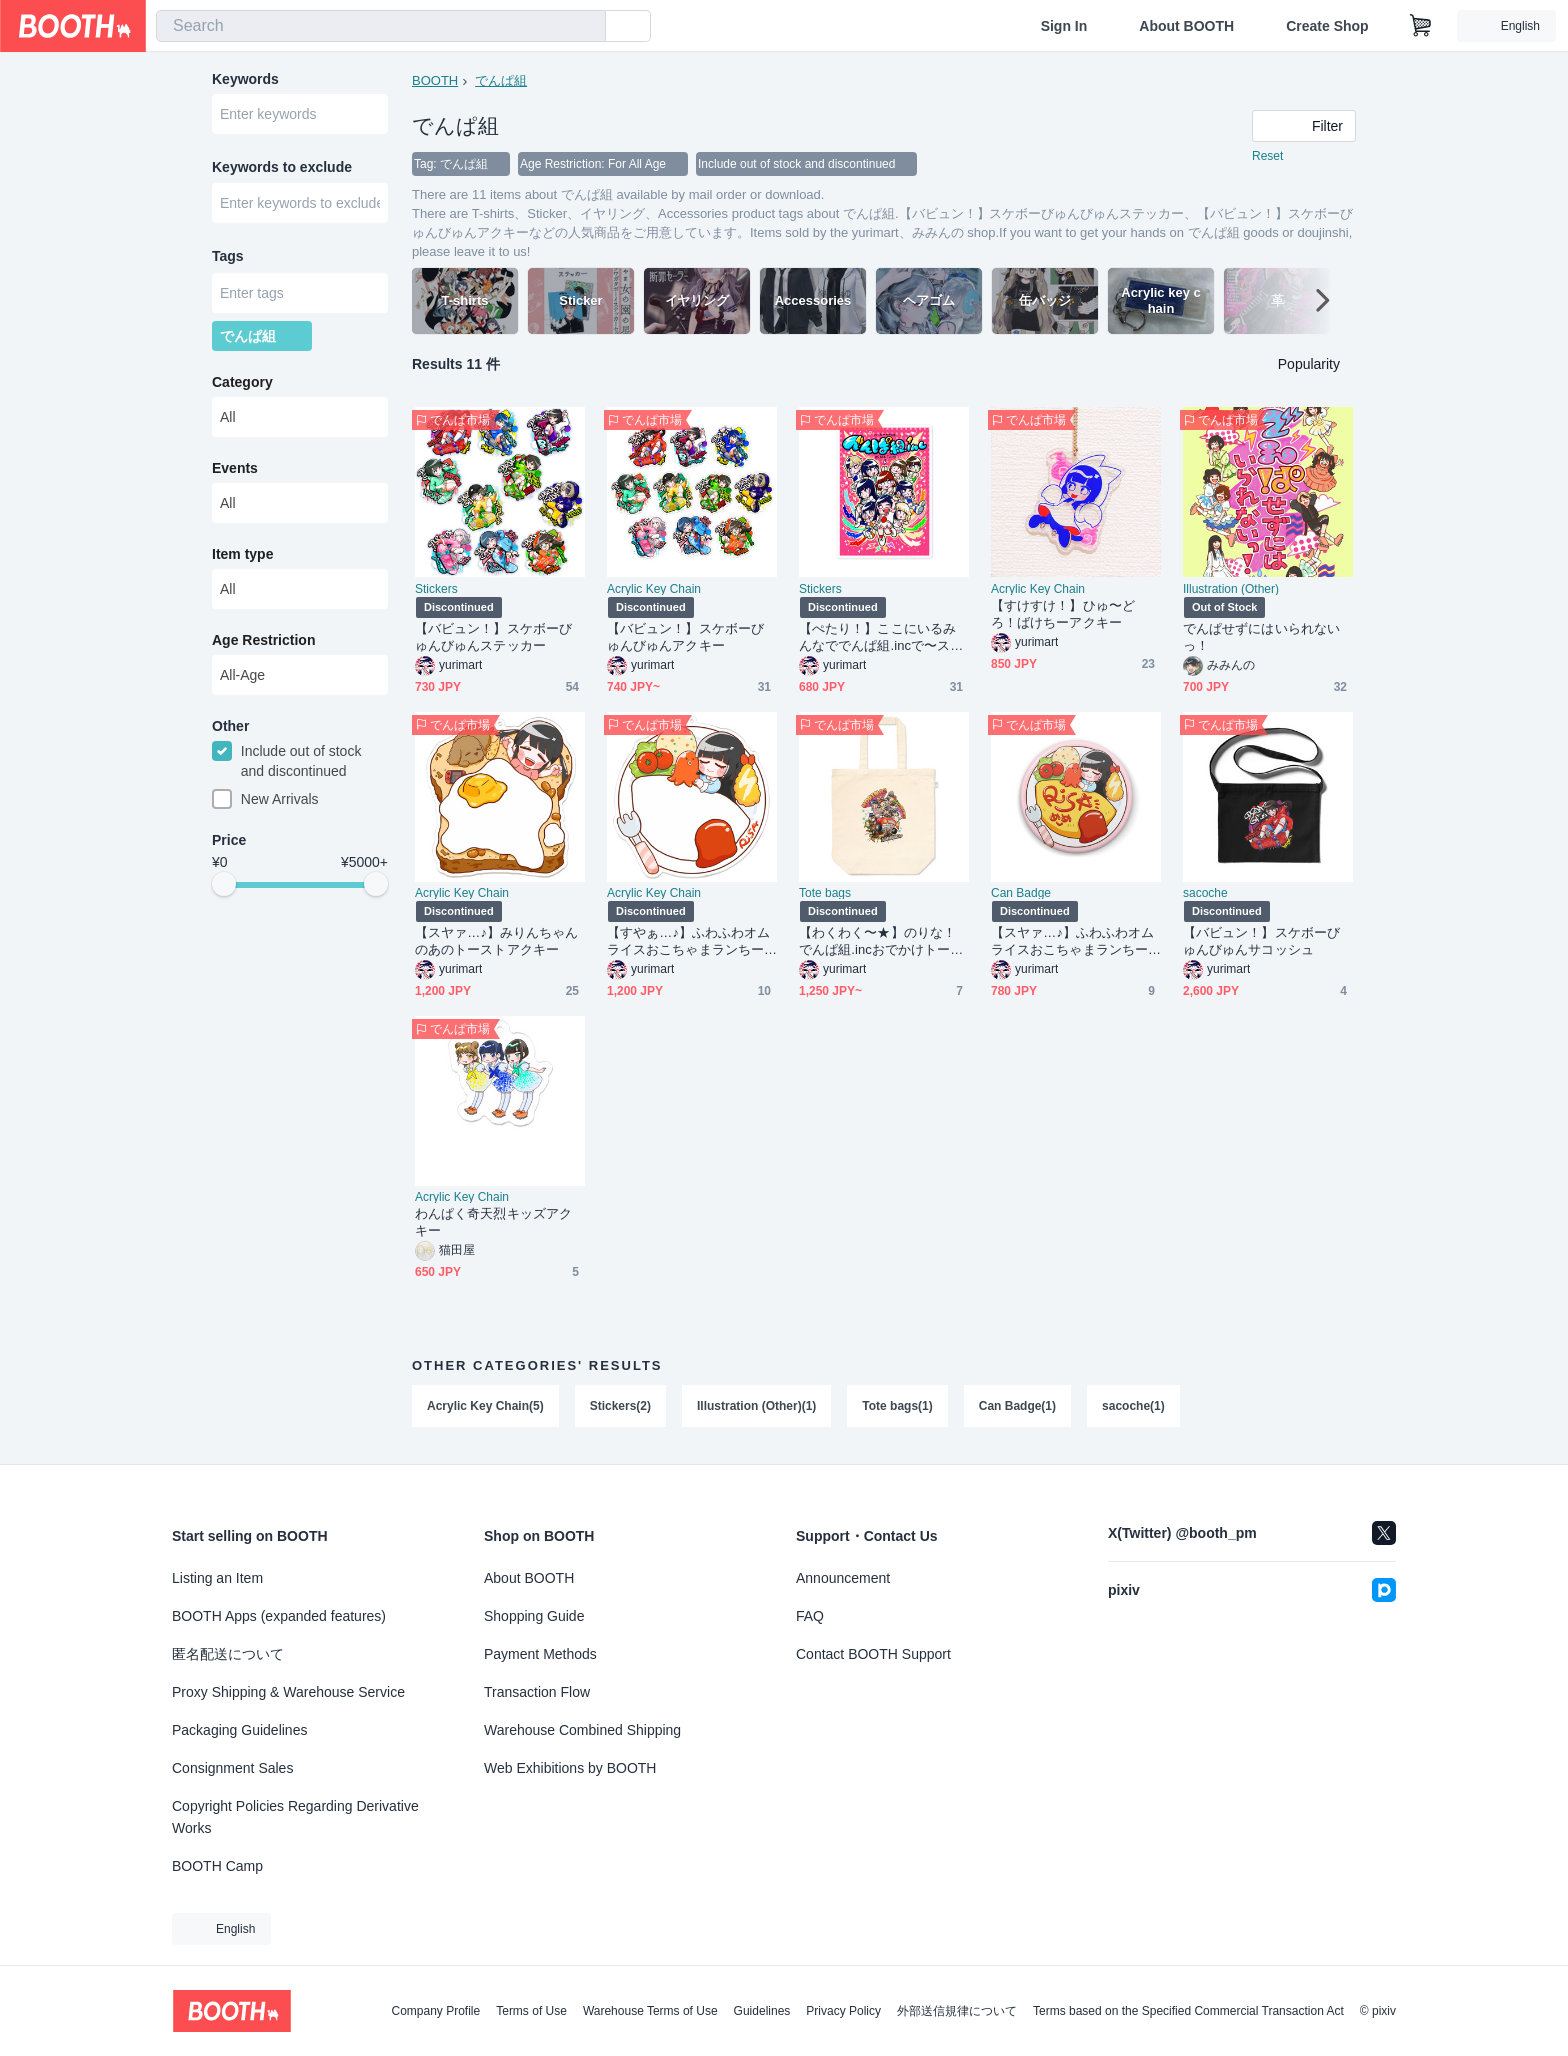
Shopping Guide (534, 1616)
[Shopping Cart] (1421, 26)
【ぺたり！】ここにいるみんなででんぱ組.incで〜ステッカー (881, 637)
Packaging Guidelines (239, 1730)
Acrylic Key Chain (654, 589)
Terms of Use (531, 2011)
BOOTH (435, 80)
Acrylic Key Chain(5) (485, 1406)
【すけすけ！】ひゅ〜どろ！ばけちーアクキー (1063, 614)
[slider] (224, 886)
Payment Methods (540, 1654)
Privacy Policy (843, 2011)
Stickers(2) (620, 1406)
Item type (242, 555)
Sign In (1064, 26)
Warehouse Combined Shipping (582, 1730)
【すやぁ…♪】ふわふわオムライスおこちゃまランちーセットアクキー (689, 941)
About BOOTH (1186, 26)
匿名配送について (228, 1654)
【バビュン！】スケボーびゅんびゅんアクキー (685, 637)
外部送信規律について (957, 2011)
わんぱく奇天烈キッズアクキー (493, 1222)
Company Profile (435, 2011)
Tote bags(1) (897, 1406)
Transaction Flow (537, 1692)
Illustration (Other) (1231, 589)
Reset (1267, 156)
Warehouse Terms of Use (650, 2011)
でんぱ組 (501, 80)
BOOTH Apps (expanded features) (279, 1616)
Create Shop (1327, 26)
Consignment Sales (232, 1768)
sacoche (1205, 893)
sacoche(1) (1133, 1406)
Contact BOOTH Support (873, 1654)
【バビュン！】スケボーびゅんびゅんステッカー (493, 637)
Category (242, 383)
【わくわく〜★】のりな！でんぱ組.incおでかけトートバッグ (881, 941)
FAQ (810, 1616)
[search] (586, 27)
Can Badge (1021, 893)
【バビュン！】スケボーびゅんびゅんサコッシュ (1261, 941)
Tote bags (825, 893)
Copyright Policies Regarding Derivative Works (295, 1817)
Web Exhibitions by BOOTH (570, 1768)
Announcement (843, 1578)
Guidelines (762, 2011)
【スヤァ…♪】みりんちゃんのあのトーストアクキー (497, 941)
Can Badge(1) (1017, 1406)
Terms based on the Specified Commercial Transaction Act (1188, 2011)
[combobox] (381, 26)
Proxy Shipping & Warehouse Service (288, 1692)
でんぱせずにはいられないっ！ (1261, 637)
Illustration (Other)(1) (756, 1406)
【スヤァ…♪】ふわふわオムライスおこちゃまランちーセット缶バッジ (1073, 941)
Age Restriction (263, 641)
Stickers (436, 589)
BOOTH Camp (217, 1866)
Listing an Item (217, 1578)
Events (235, 469)
